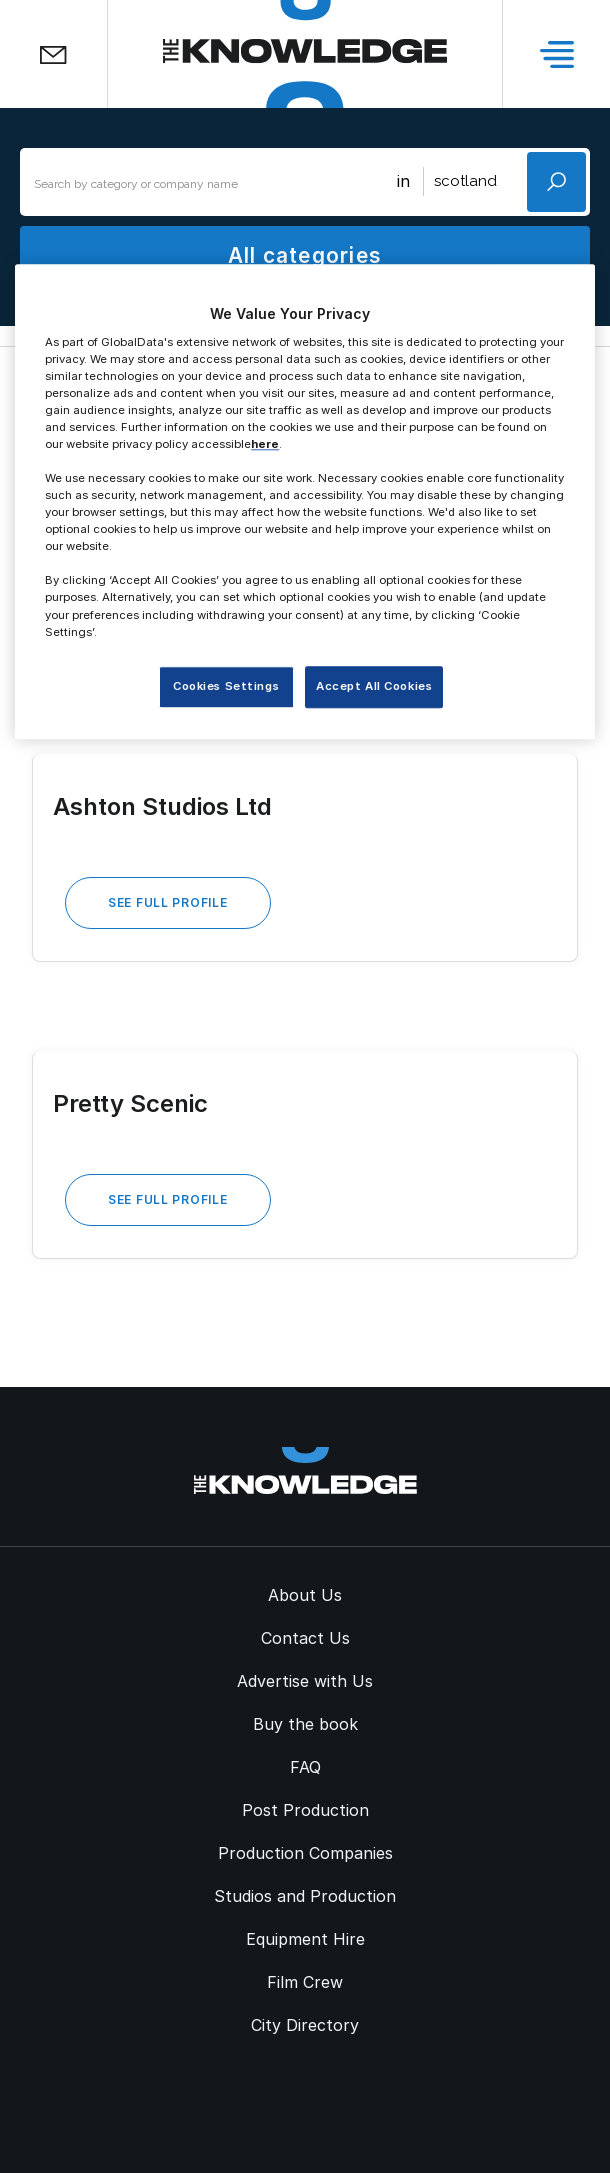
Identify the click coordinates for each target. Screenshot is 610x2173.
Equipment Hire (305, 1939)
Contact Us (305, 1638)
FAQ (305, 1767)
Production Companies (305, 1853)
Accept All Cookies (374, 686)
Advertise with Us (305, 1681)
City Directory (305, 2025)
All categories (305, 255)
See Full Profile (168, 902)
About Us (305, 1595)
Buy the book (305, 1724)
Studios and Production (305, 1896)
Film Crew (305, 1982)
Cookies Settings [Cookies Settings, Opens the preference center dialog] (226, 686)
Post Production (305, 1810)
